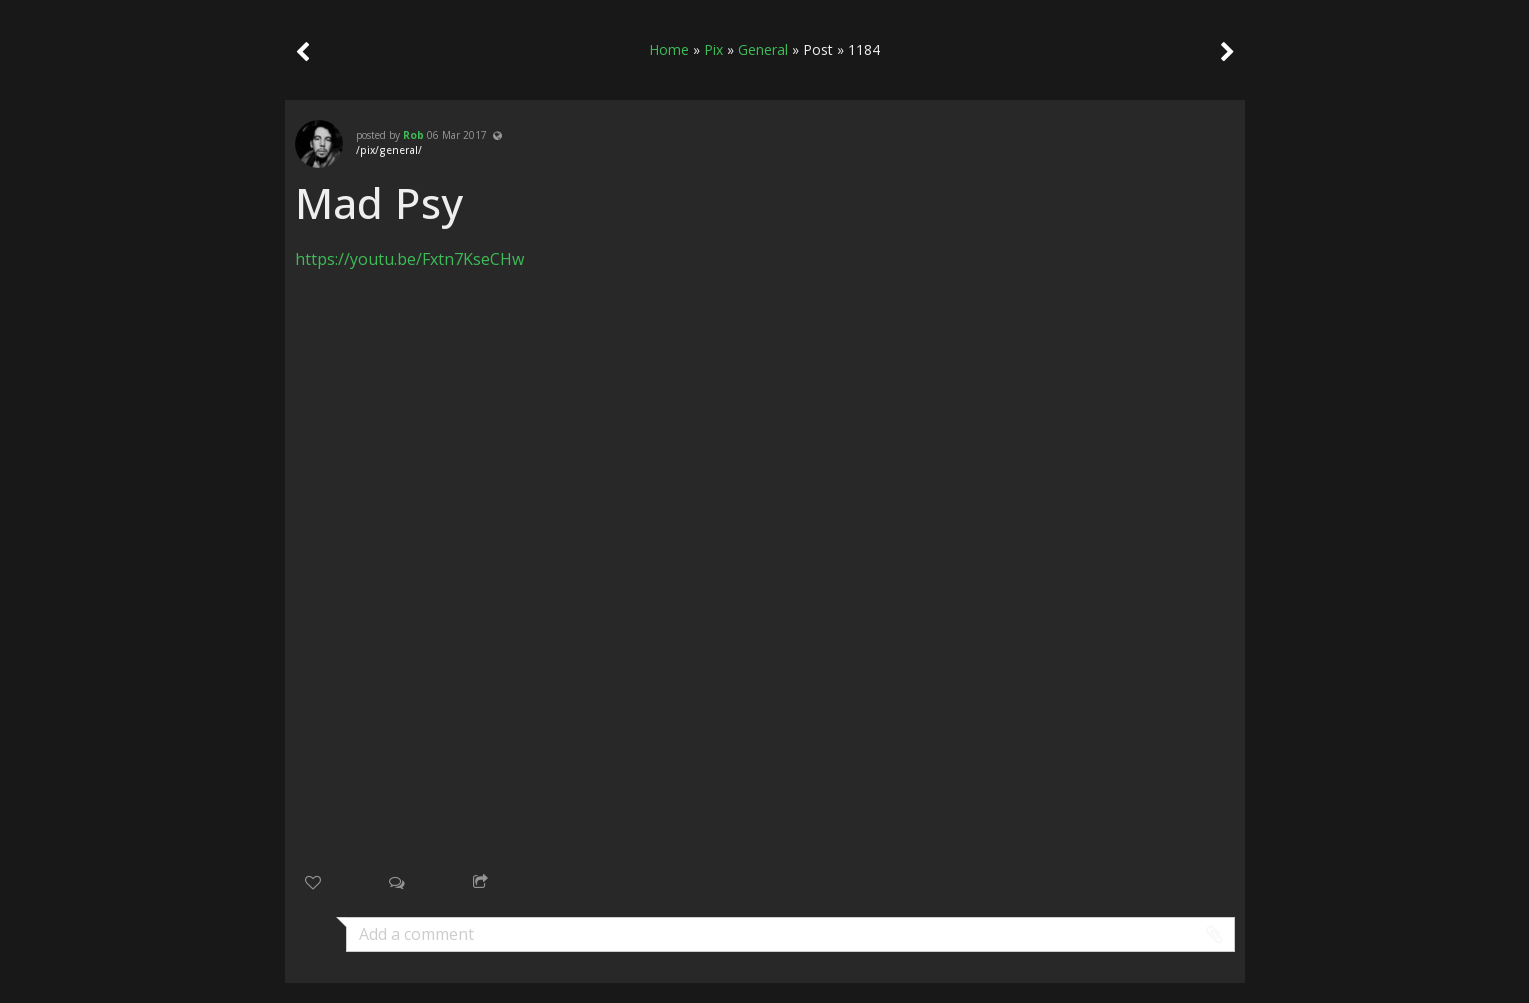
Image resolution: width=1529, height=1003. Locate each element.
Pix (713, 49)
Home (669, 49)
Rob (413, 135)
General (763, 49)
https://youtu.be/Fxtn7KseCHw (409, 259)
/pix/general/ (389, 150)
